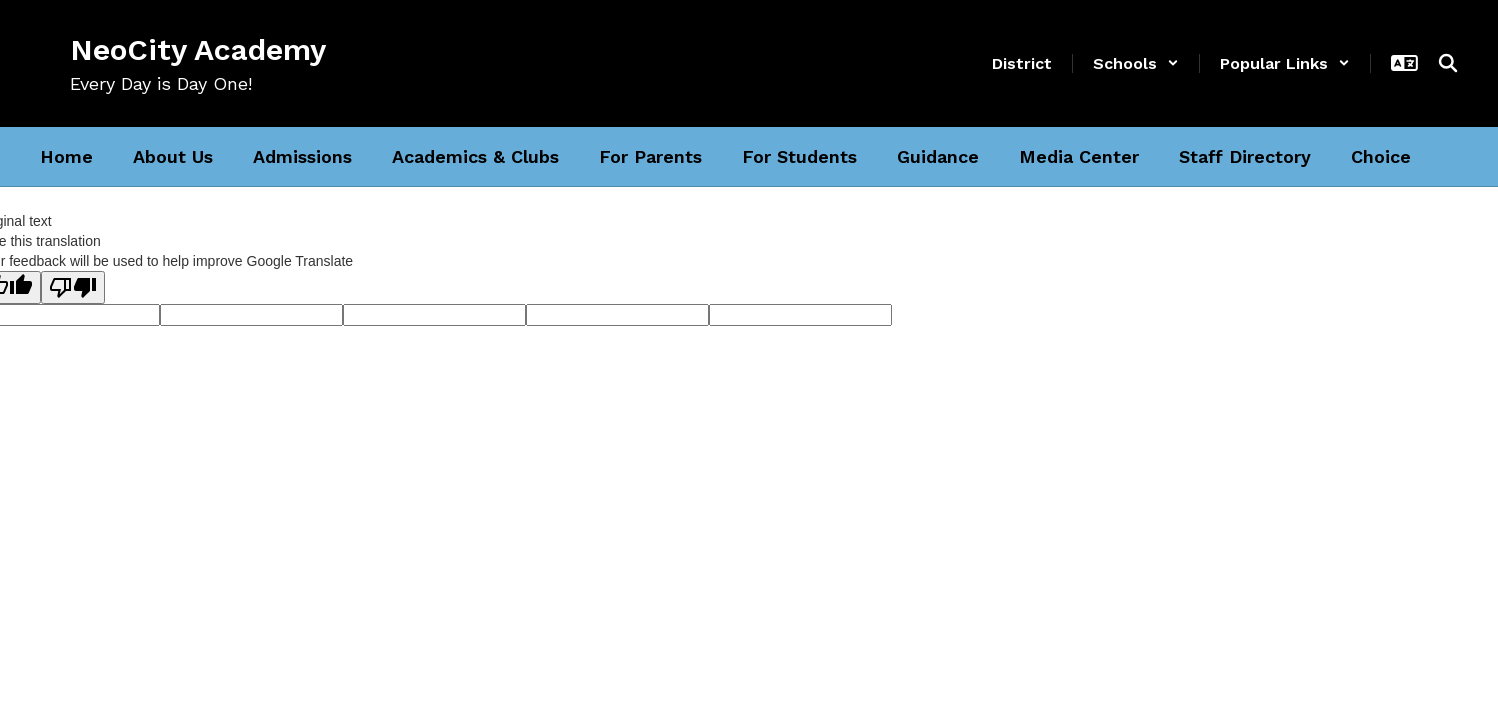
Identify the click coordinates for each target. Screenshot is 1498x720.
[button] (1136, 63)
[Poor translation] (73, 287)
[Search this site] (1448, 63)
